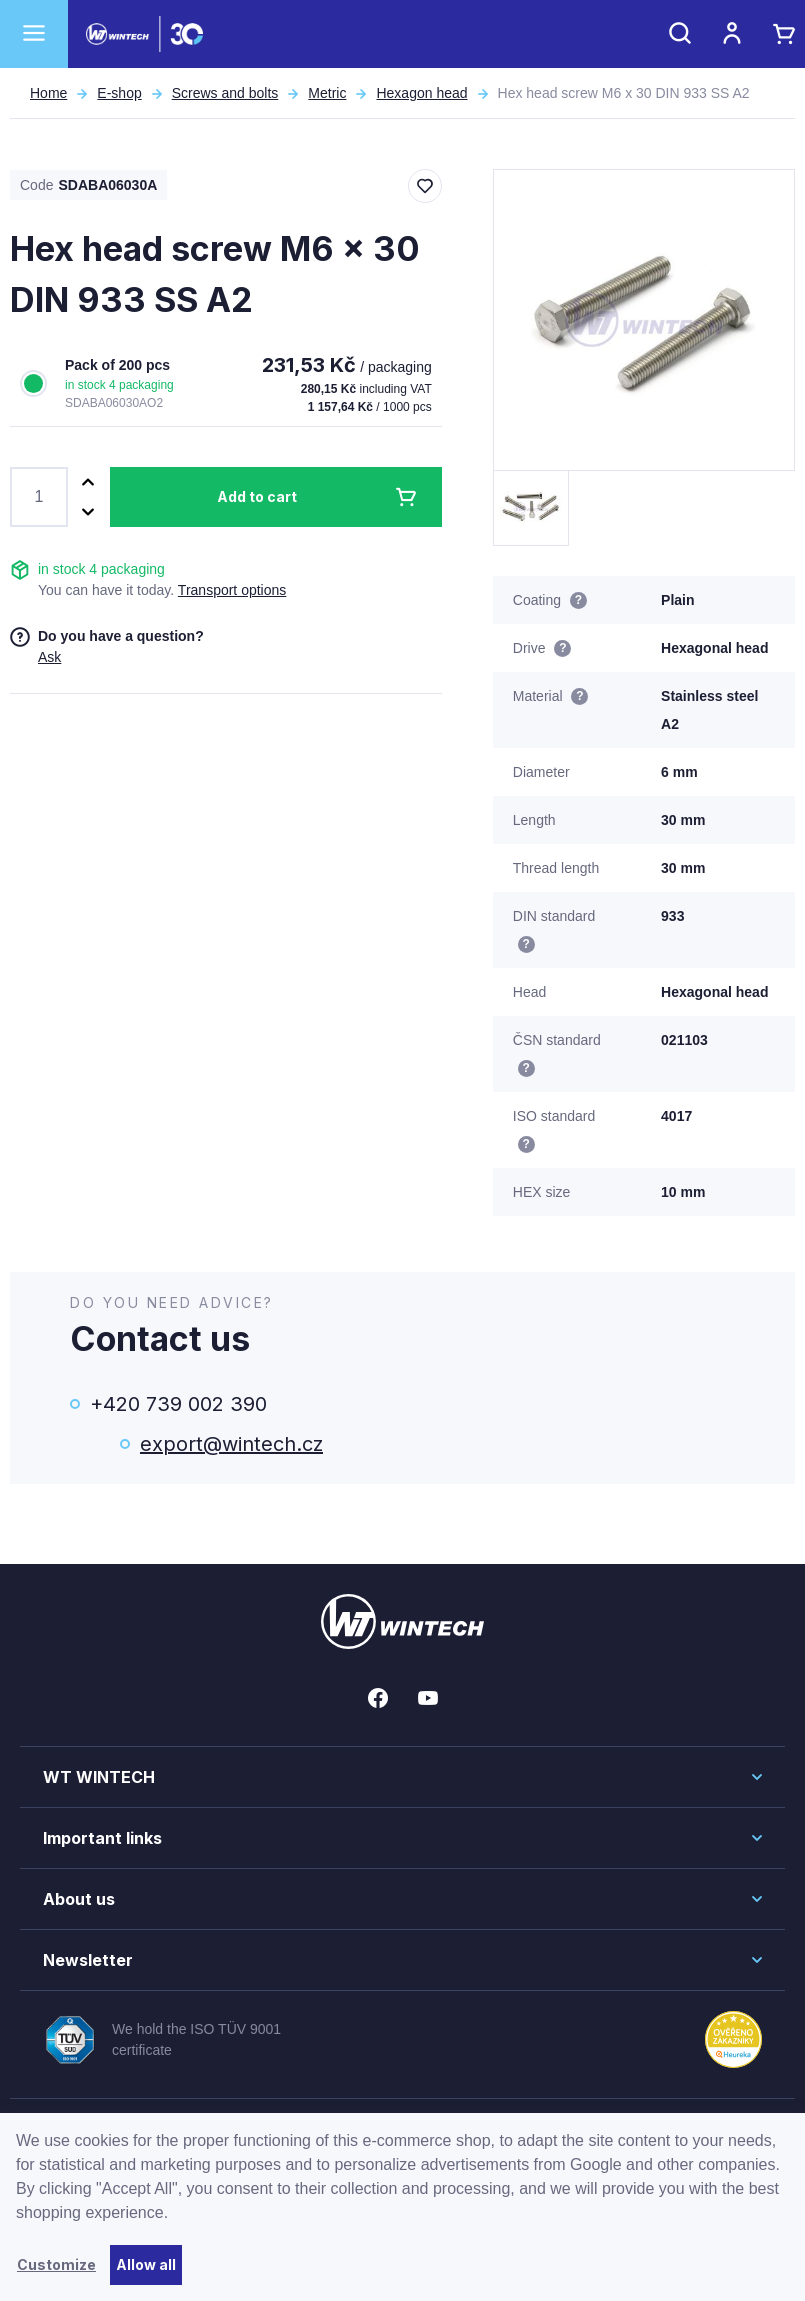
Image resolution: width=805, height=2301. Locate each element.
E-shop (119, 93)
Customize (56, 2264)
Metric (327, 93)
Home (48, 93)
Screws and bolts (225, 93)
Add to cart (257, 496)
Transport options (232, 590)
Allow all (146, 2264)
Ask (49, 657)
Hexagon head (421, 93)
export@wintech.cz (231, 1444)
